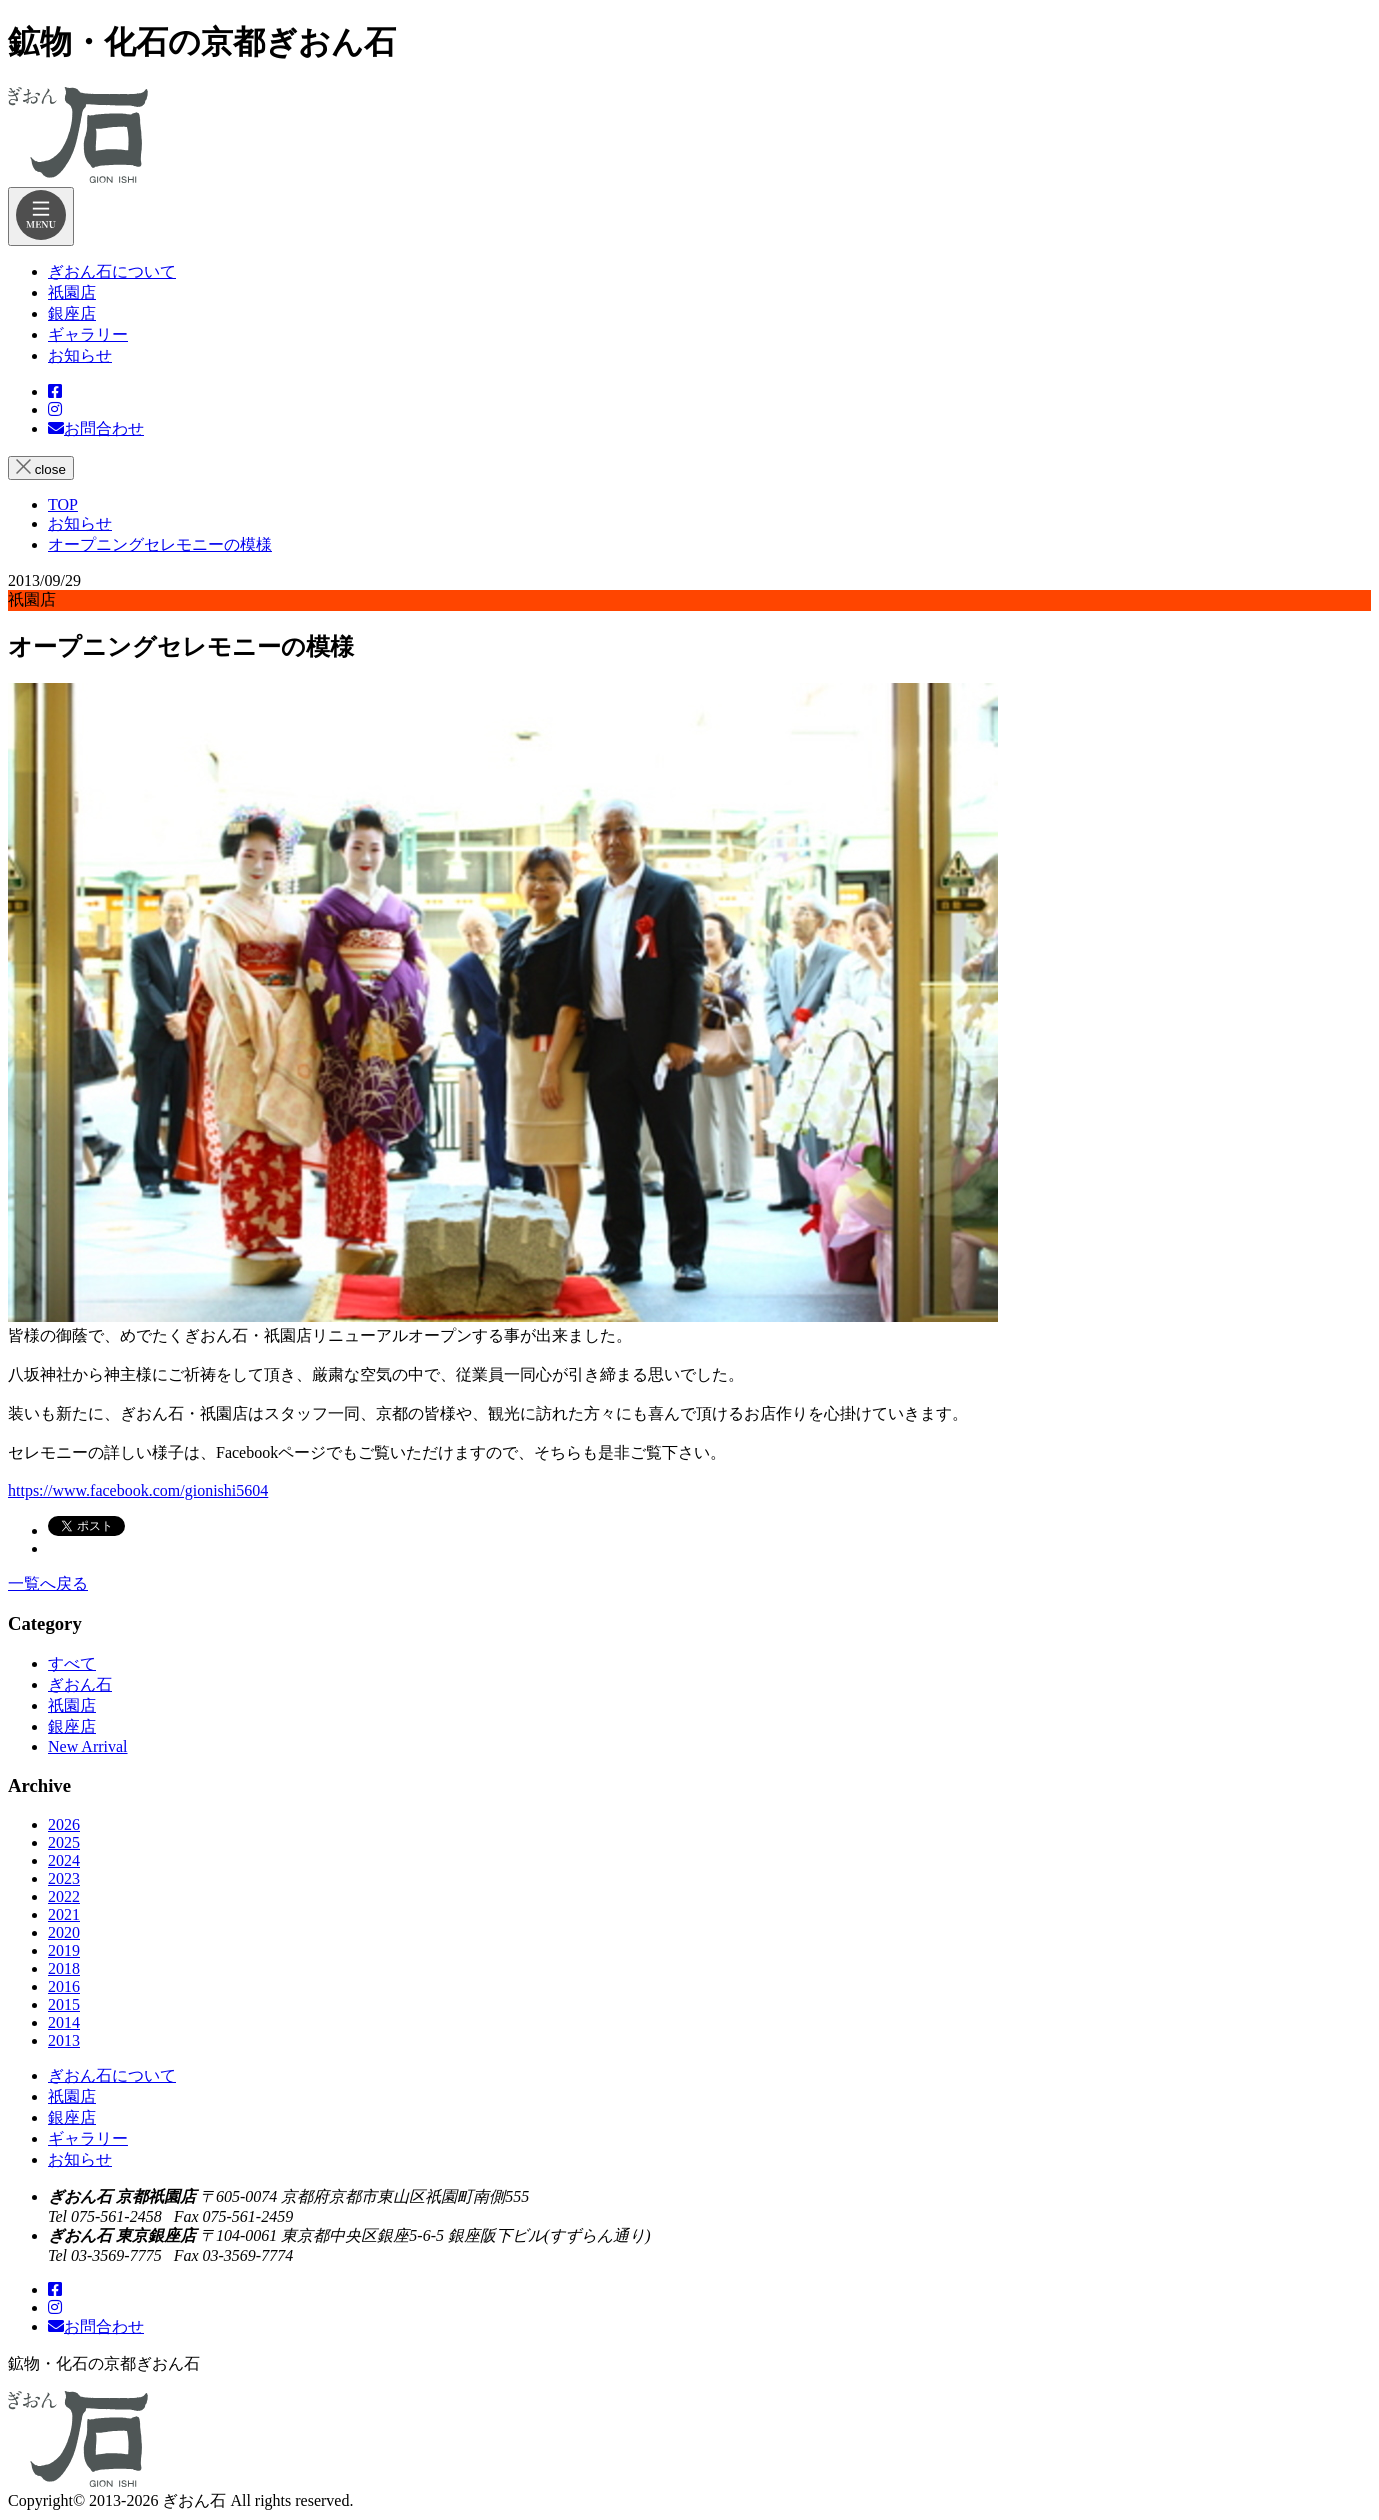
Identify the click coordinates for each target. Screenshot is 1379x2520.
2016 (64, 1986)
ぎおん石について (112, 2075)
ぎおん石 (80, 1684)
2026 (64, 1824)
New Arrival (88, 1746)
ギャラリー (88, 2138)
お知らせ (80, 2159)
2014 (64, 2022)
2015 (64, 2004)
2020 (64, 1932)
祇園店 (72, 1705)
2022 (64, 1896)
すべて (72, 1663)
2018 (64, 1968)
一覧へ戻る (48, 1583)
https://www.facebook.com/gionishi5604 (138, 1490)
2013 (64, 2040)
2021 (64, 1914)
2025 (64, 1842)
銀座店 (72, 1726)
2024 (64, 1860)
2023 (64, 1878)
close (41, 468)
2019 (64, 1950)
